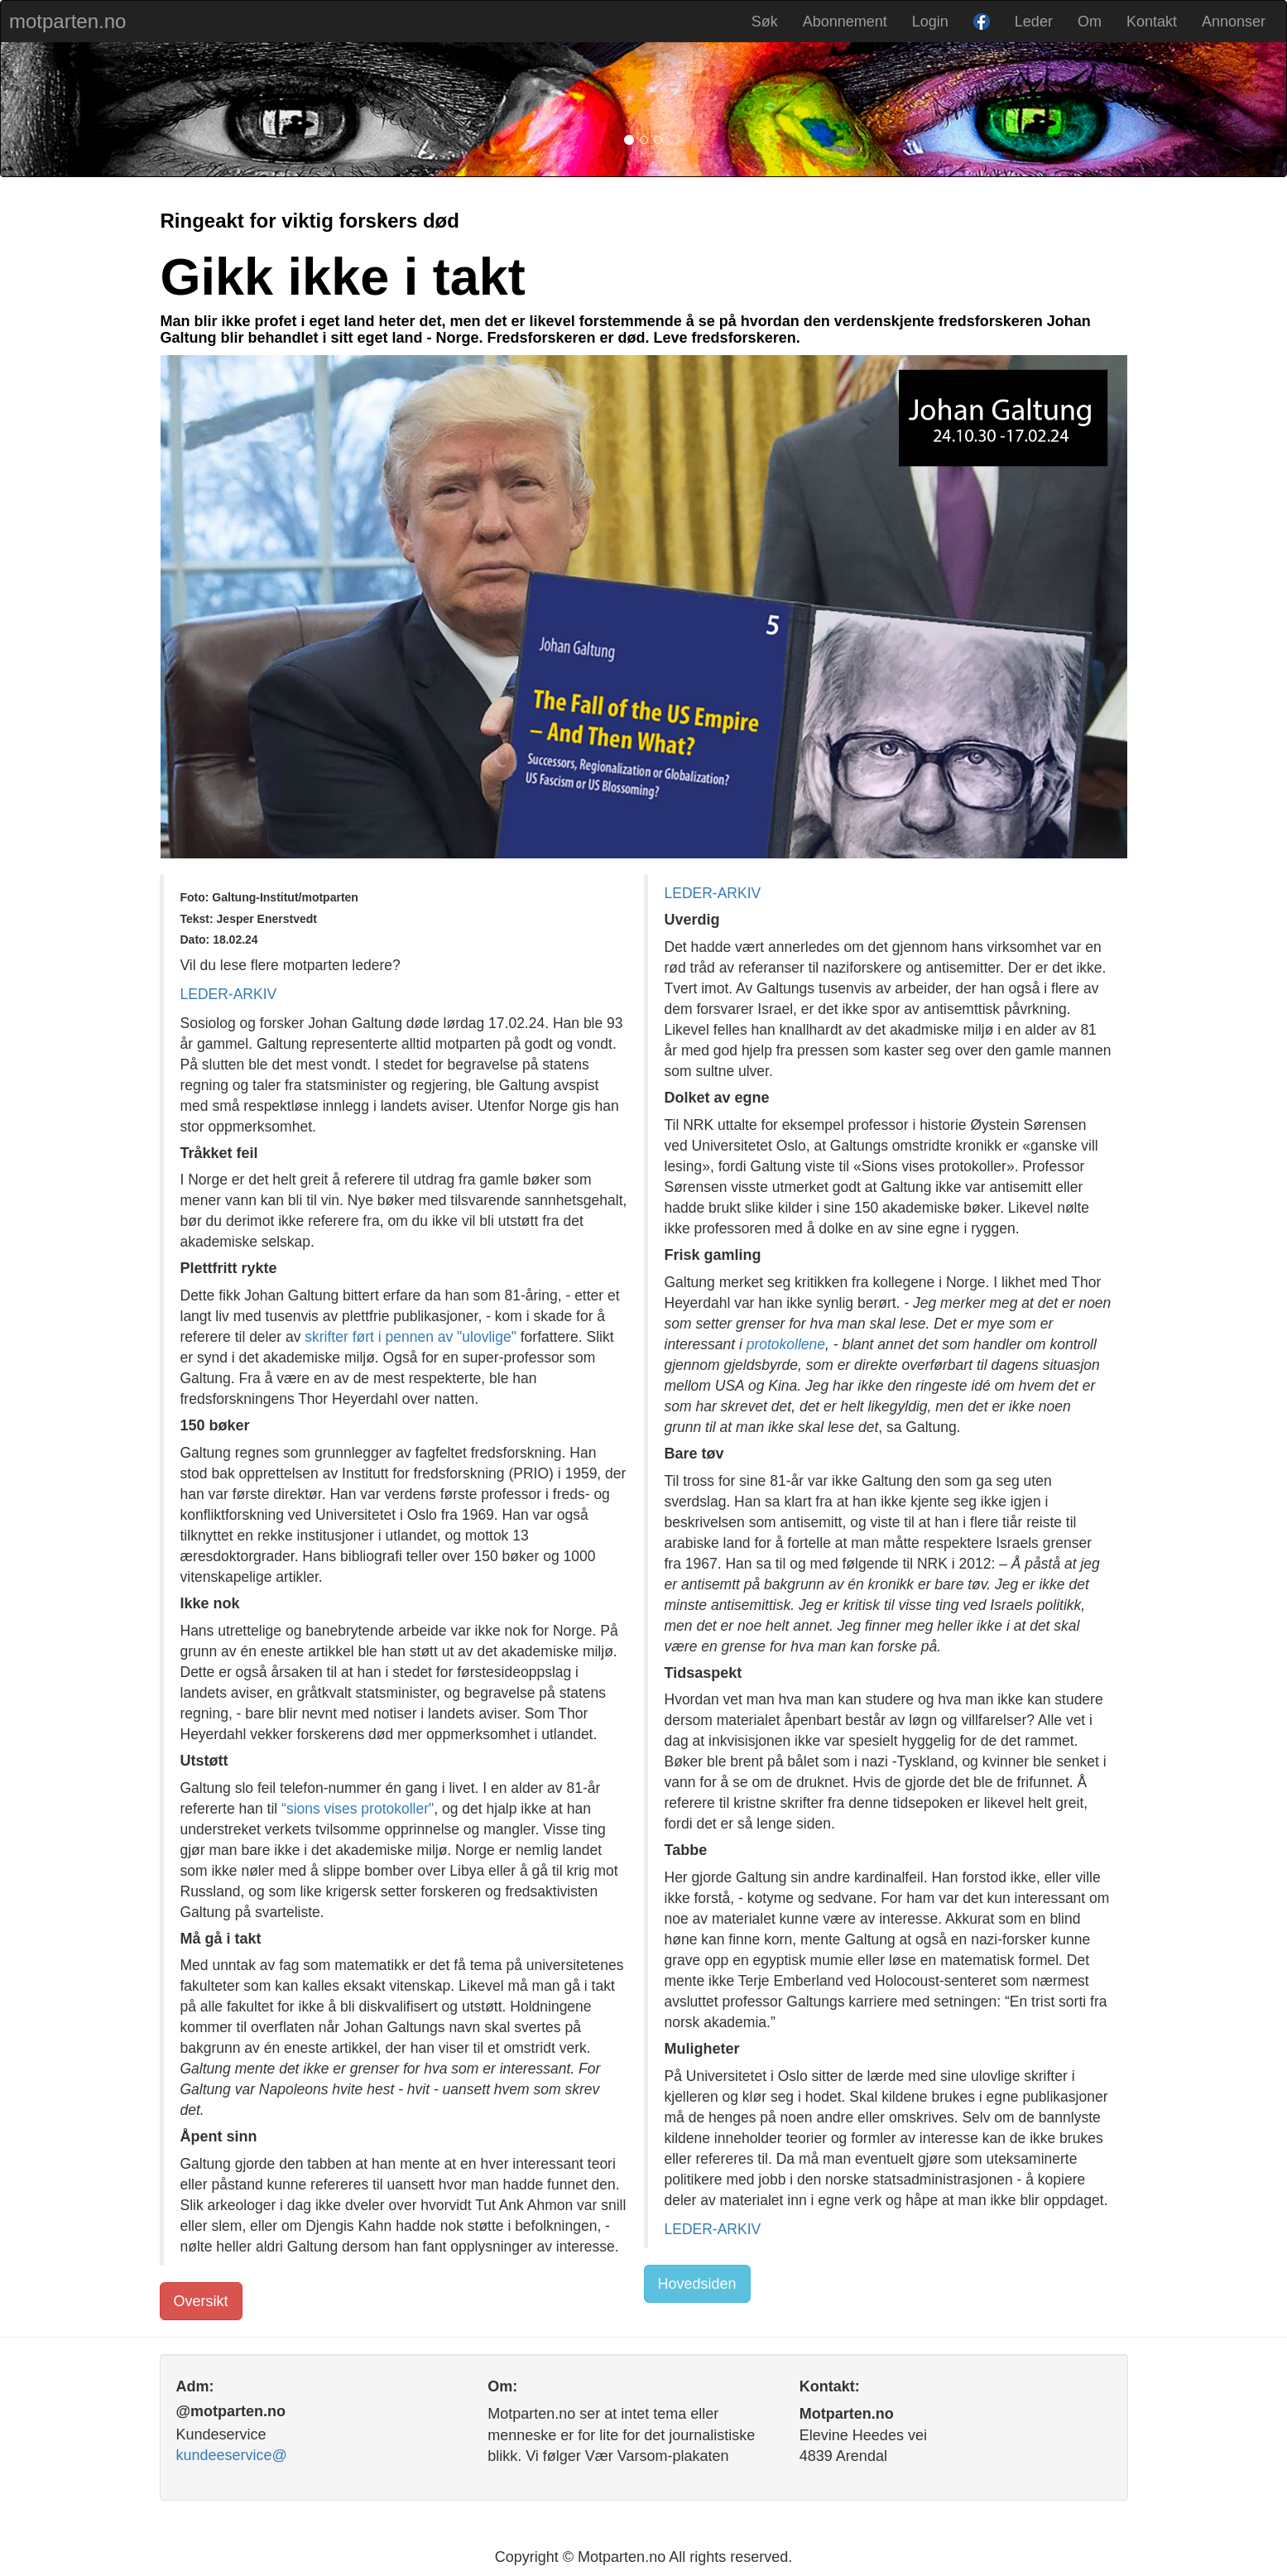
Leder (1034, 21)
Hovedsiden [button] (697, 2284)
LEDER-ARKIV (228, 994)
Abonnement (845, 21)
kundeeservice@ (231, 2455)
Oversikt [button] (201, 2301)
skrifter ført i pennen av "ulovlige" (410, 1337)
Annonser (1233, 21)
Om (1090, 21)
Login (930, 21)
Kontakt (1151, 21)
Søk (765, 21)
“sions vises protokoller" (357, 1808)
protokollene (786, 1344)
